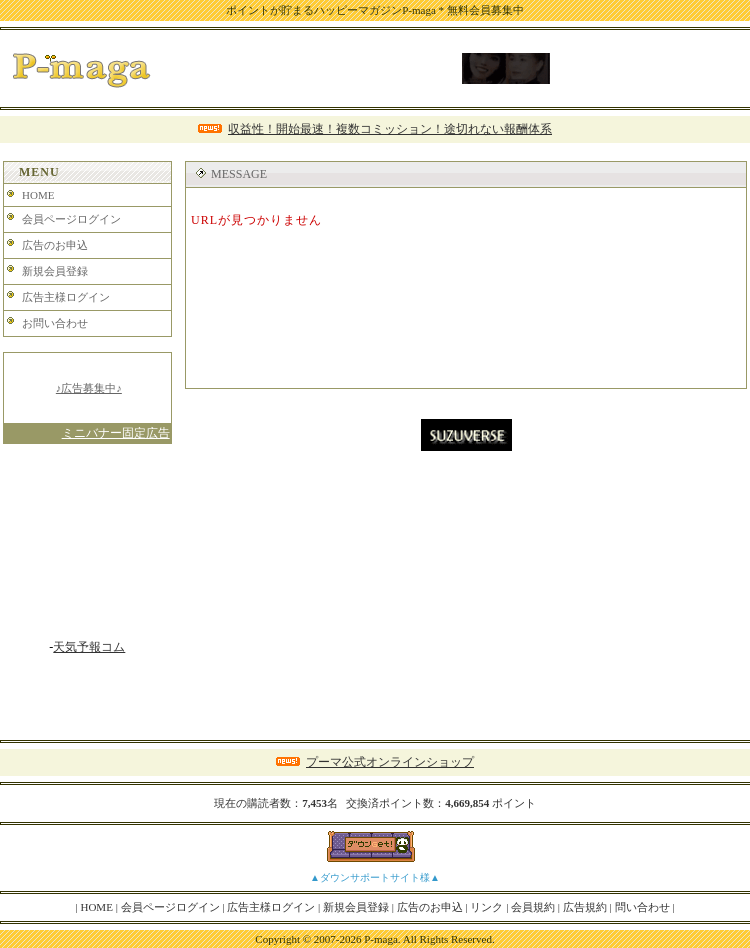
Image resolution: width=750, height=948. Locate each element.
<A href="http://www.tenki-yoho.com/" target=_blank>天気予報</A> (87, 549)
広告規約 (585, 907)
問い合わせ (642, 907)
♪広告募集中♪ (89, 388)
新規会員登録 (55, 271)
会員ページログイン (71, 219)
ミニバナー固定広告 (116, 433)
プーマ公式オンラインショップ (390, 762)
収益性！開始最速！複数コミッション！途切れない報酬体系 (390, 129)
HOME (38, 195)
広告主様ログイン (66, 297)
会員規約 (533, 907)
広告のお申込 (55, 245)
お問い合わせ (55, 323)
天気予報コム (89, 647)
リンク (486, 907)
